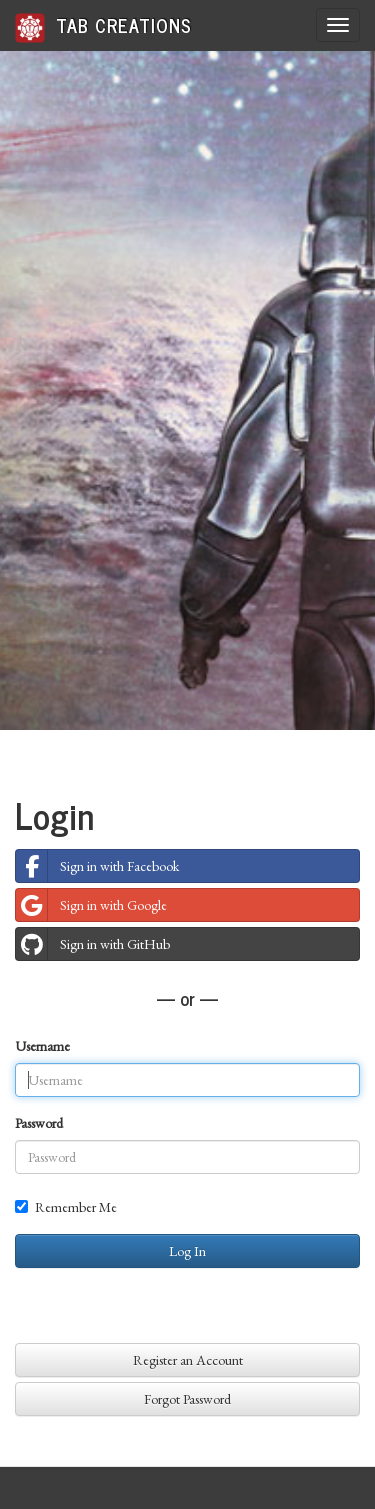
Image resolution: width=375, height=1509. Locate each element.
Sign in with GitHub (93, 944)
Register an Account (188, 1360)
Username (42, 1046)
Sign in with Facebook (97, 866)
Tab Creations (103, 26)
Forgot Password (187, 1399)
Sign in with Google (91, 905)
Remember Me (66, 1207)
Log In (187, 1251)
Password (39, 1123)
